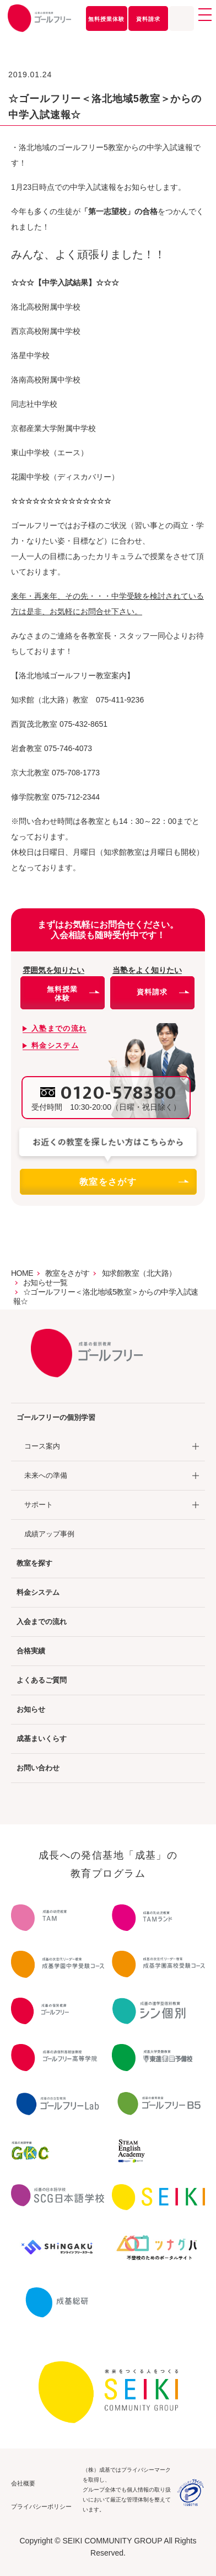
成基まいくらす (42, 1738)
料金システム (38, 1592)
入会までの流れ (42, 1621)
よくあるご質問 (42, 1680)
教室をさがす (133, 1181)
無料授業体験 (106, 19)
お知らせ (31, 1709)
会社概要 (23, 2483)
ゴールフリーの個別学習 (56, 1417)
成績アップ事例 (49, 1534)
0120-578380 (119, 1093)
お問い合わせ (38, 1768)
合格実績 (31, 1651)
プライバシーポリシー (41, 2506)
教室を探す (34, 1563)
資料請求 (148, 19)
